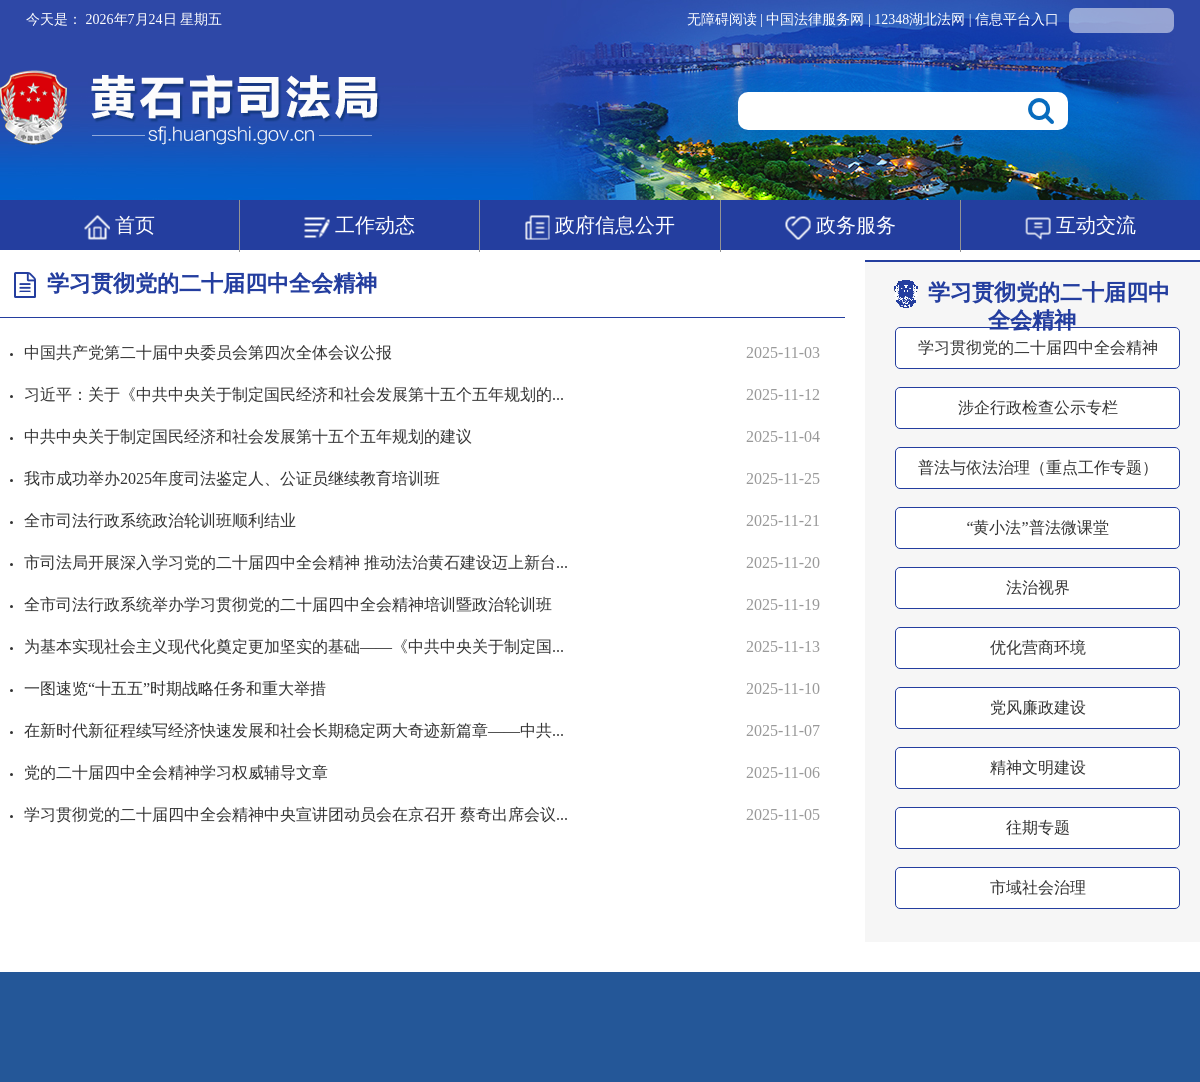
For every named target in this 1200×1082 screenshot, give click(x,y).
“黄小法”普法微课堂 (1037, 527)
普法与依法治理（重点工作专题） (1038, 467)
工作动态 (359, 227)
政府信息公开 (599, 227)
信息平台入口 (1017, 19)
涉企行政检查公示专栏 (1038, 407)
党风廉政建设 (1038, 707)
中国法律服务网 (817, 19)
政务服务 (840, 227)
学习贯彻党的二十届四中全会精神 (1032, 306)
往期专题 (1038, 827)
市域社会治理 (1038, 887)
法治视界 (1038, 587)
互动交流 (1080, 227)
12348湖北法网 (921, 19)
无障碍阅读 (722, 19)
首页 (119, 227)
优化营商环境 (1038, 647)
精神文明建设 (1038, 767)
